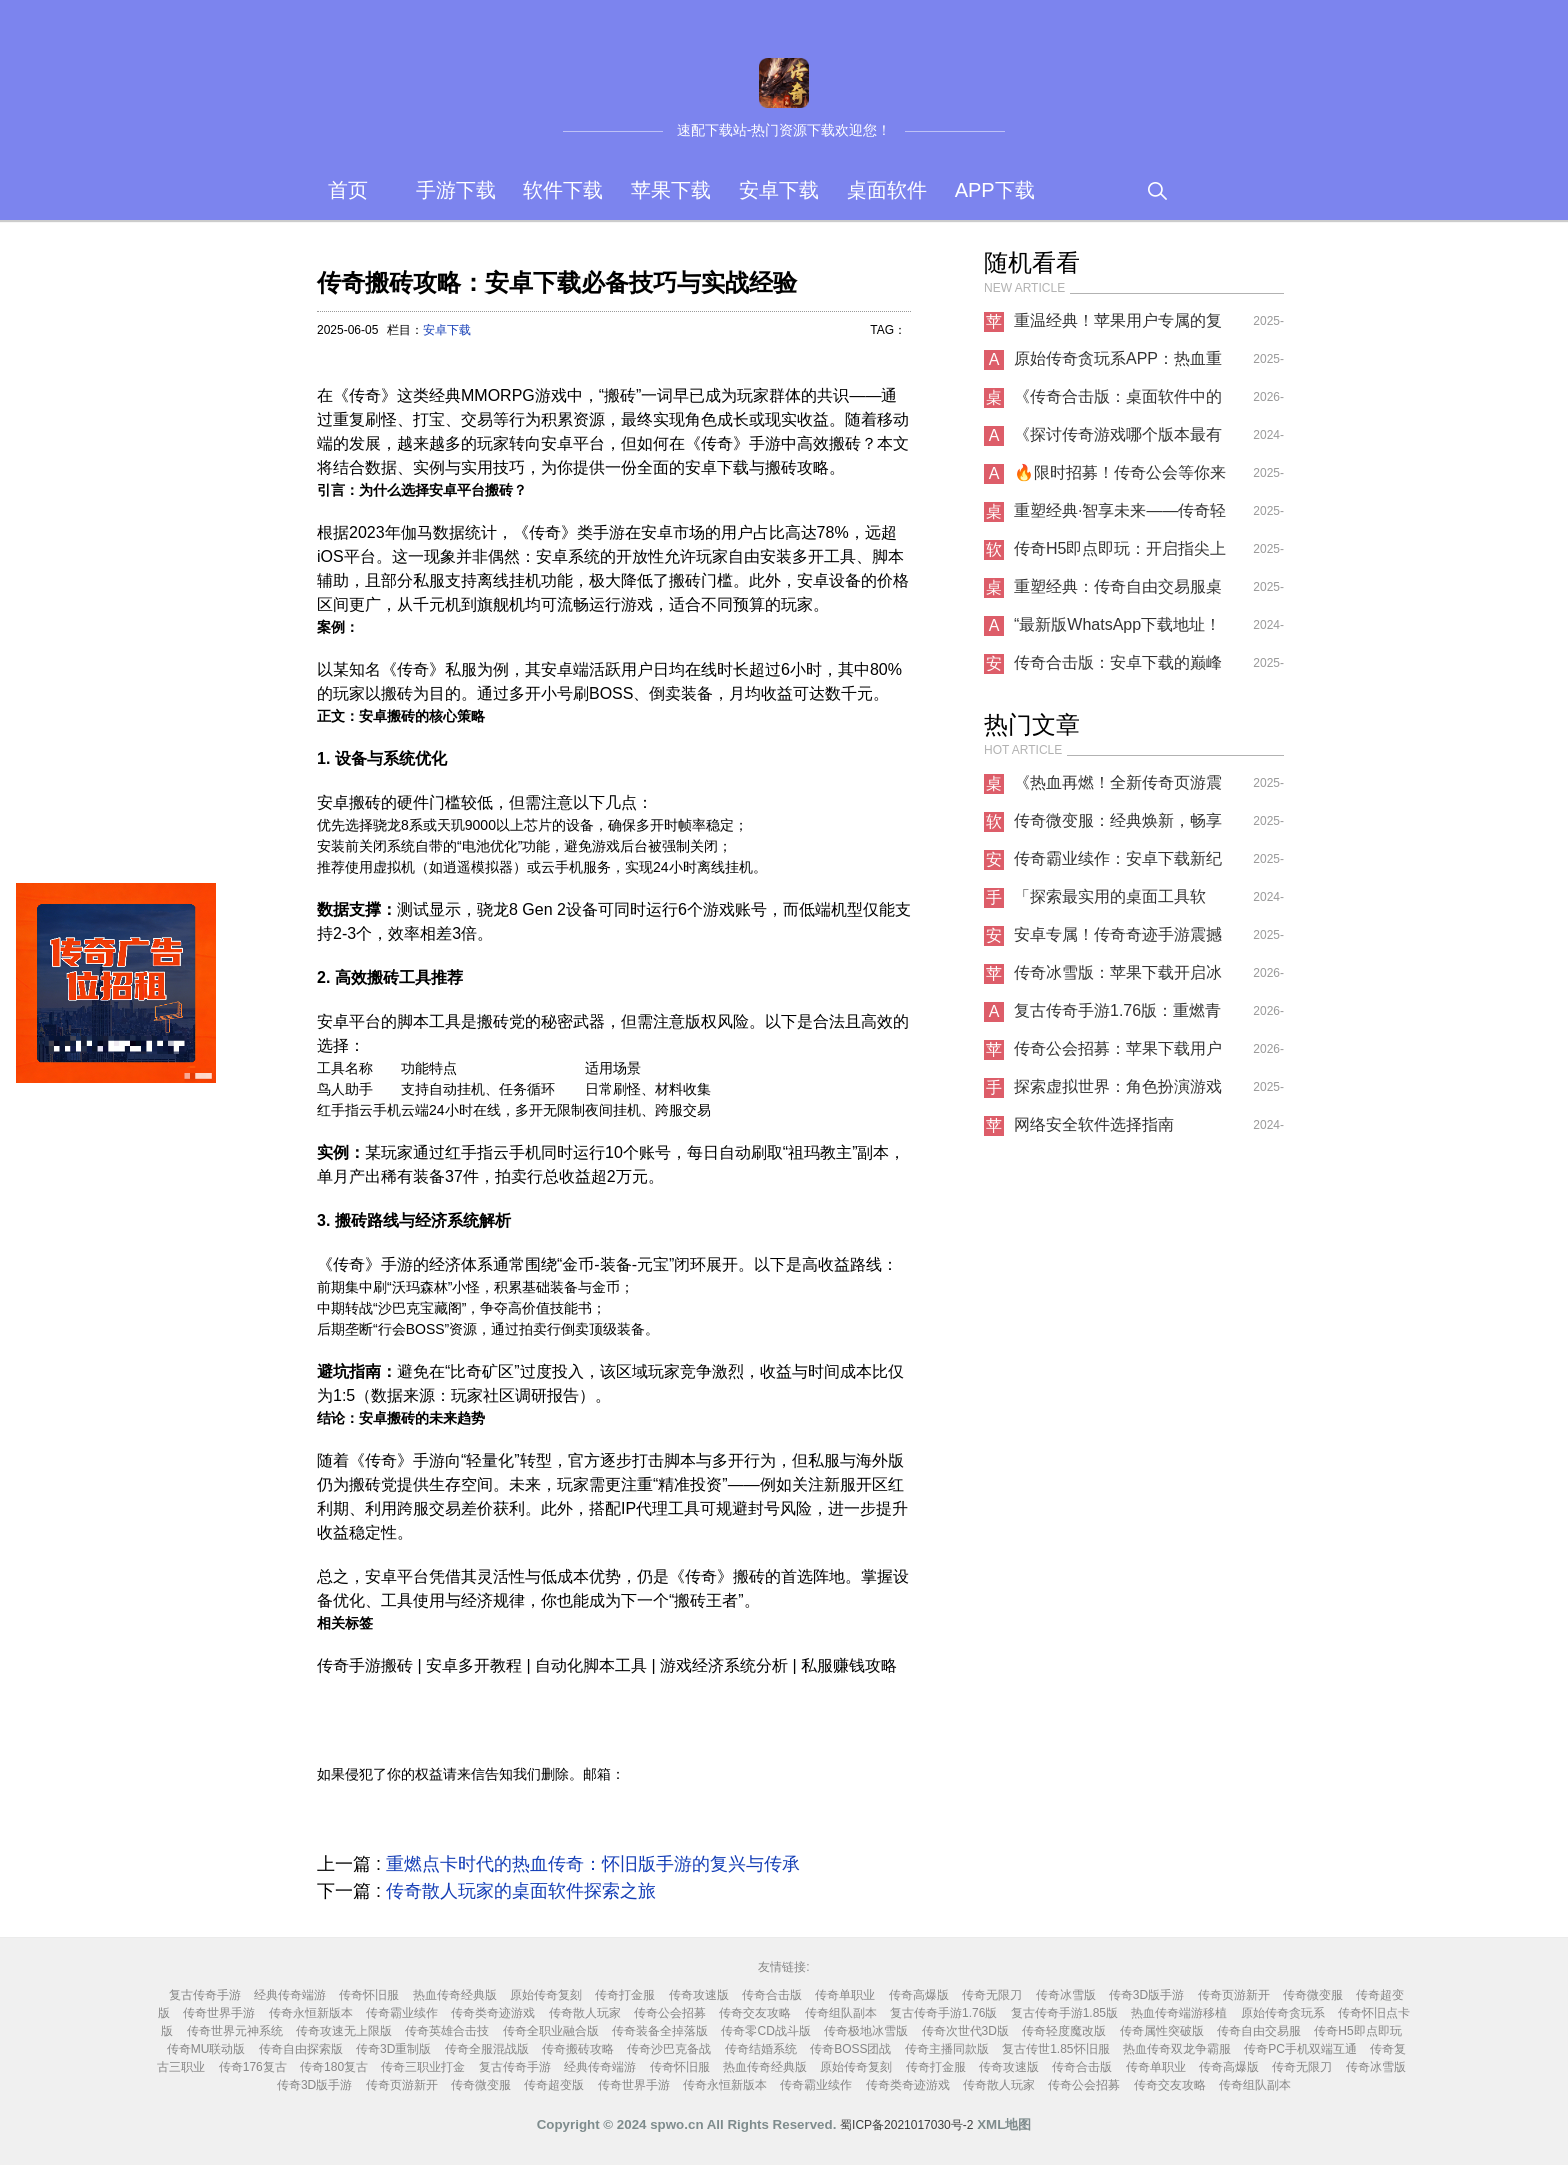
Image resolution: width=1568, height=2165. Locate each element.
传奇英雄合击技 (447, 2031)
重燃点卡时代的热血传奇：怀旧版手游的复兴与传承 (593, 1864)
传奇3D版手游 (1146, 1995)
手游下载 (456, 190)
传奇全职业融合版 (551, 2031)
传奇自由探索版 (301, 2049)
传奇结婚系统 (761, 2049)
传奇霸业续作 (402, 2013)
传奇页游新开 (1234, 1995)
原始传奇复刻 (546, 1995)
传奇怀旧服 (369, 1995)
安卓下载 (779, 190)
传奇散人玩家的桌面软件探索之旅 (521, 1891)
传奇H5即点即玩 (1357, 2031)
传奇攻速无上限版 (344, 2031)
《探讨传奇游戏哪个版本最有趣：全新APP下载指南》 (1118, 440)
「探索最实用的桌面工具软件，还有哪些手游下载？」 (1110, 902)
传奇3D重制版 (393, 2049)
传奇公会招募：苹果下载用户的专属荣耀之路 (1118, 1054)
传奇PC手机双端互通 (1300, 2049)
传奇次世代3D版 (965, 2031)
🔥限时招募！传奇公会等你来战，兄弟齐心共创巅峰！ (1120, 478)
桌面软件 (887, 190)
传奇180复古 (334, 2067)
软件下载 (563, 190)
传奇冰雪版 (1066, 1995)
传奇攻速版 (699, 1995)
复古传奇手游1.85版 (1064, 2013)
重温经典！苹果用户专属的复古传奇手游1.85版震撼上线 (1118, 326)
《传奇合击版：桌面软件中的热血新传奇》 (1118, 402)
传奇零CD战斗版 (765, 2031)
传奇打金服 (625, 1995)
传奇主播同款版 (947, 2049)
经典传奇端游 (290, 1995)
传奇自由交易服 (1259, 2031)
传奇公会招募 (670, 2013)
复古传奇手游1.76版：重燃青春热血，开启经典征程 (1117, 1016)
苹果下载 (671, 190)
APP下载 (995, 190)
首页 (348, 190)
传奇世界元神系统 (235, 2031)
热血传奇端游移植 (1179, 2013)
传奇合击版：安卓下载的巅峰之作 (1118, 668)
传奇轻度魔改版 (1064, 2031)
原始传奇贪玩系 (1283, 2013)
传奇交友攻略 (755, 2013)
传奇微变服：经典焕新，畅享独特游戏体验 (1118, 826)
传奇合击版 (772, 1995)
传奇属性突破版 (1162, 2031)
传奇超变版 (554, 2085)
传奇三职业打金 (423, 2067)
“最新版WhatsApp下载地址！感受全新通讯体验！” (1117, 630)
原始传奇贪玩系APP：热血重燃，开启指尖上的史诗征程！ (1118, 364)
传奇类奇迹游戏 (493, 2013)
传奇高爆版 (919, 1995)
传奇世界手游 (219, 2013)
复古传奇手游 (205, 1995)
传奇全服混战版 (487, 2049)
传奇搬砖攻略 (578, 2049)
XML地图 (1004, 2124)
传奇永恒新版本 (311, 2013)
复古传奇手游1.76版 (943, 2013)
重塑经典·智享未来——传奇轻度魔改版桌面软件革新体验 (1120, 516)
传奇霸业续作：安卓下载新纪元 (1118, 864)
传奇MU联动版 (206, 2049)
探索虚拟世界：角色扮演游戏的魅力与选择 (1118, 1092)
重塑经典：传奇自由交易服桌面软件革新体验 (1118, 592)
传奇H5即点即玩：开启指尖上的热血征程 (1120, 554)
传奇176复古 (253, 2067)
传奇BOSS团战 (850, 2049)
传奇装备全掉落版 (660, 2031)
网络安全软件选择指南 (1094, 1124)
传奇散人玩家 (585, 2013)
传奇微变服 (1313, 1995)
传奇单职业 (845, 1995)
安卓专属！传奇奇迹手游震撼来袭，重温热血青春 (1118, 940)
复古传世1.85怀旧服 (1055, 2049)
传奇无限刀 (992, 1995)
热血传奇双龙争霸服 (1177, 2049)
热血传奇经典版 (455, 1995)
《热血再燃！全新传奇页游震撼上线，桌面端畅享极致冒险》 (1118, 788)
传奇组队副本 (841, 2013)
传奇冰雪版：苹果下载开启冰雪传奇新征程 (1118, 978)
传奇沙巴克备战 (669, 2049)
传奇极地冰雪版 (866, 2031)
